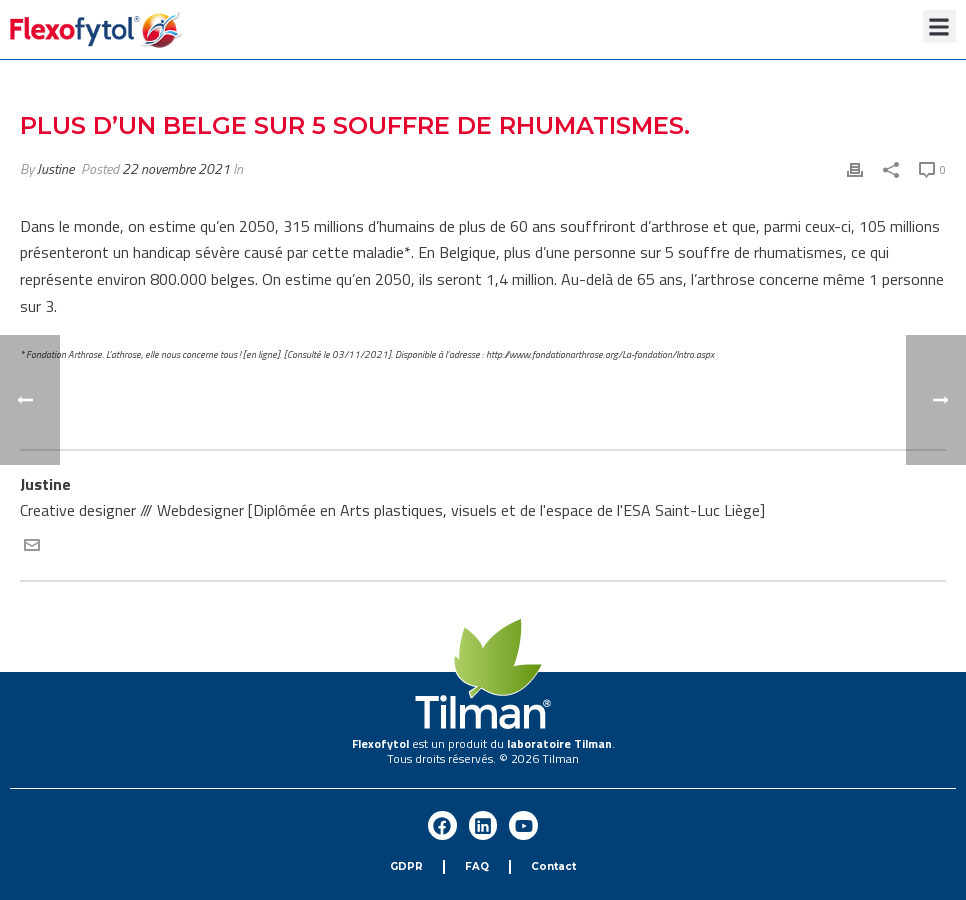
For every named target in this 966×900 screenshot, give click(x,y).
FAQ (477, 866)
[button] (939, 26)
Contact (553, 866)
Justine (55, 168)
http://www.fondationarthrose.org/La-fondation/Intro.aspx (600, 354)
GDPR (406, 866)
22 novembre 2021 (176, 168)
